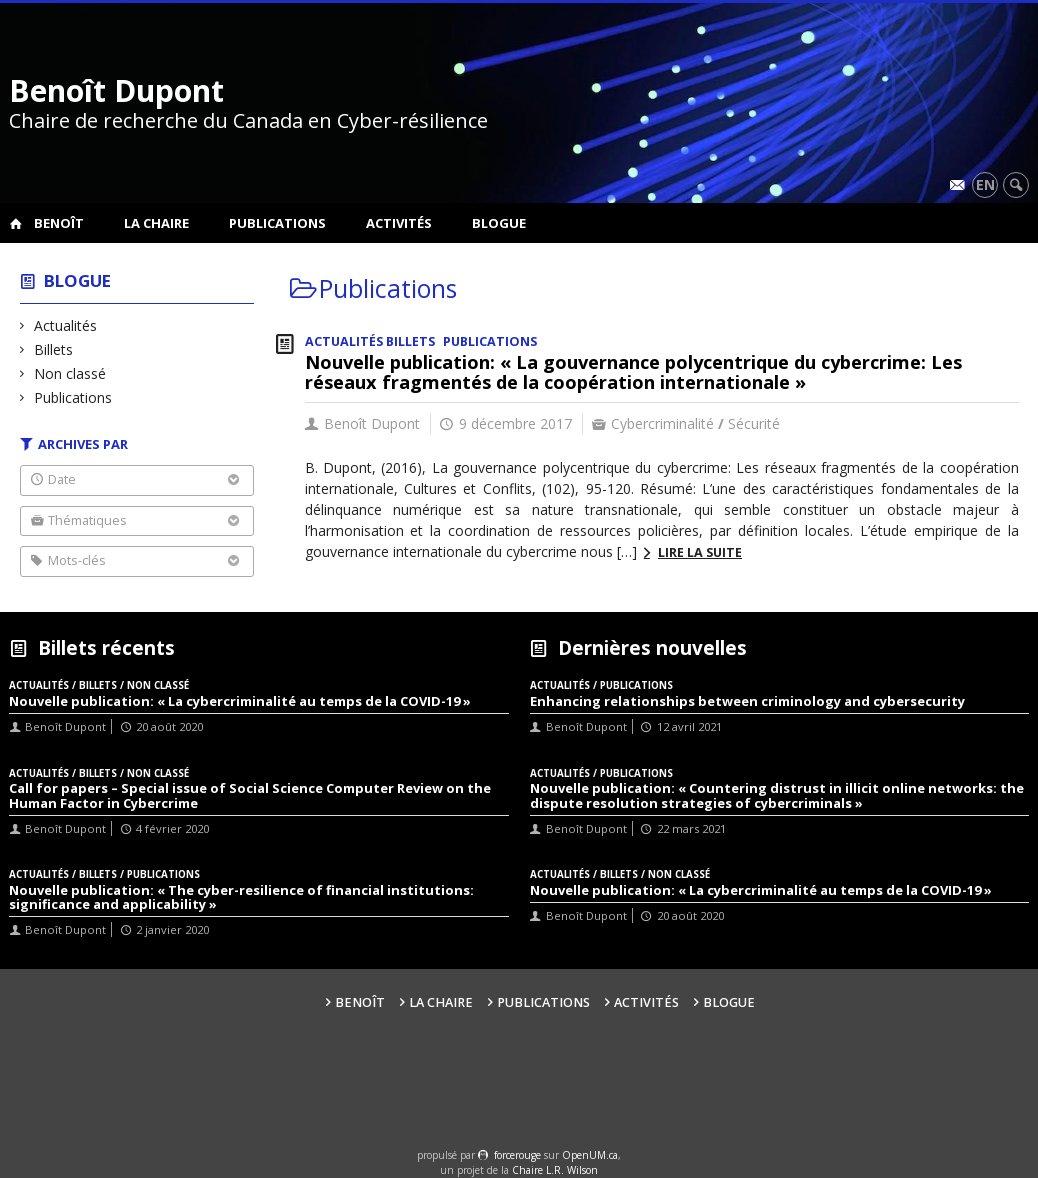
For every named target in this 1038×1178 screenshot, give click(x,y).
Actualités (66, 325)
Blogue (499, 223)
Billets (54, 349)
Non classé (70, 373)
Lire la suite (700, 552)
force (517, 1155)
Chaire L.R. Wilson (555, 1170)
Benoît (59, 223)
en (985, 184)
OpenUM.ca (590, 1155)
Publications (277, 223)
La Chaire (156, 223)
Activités (399, 223)
